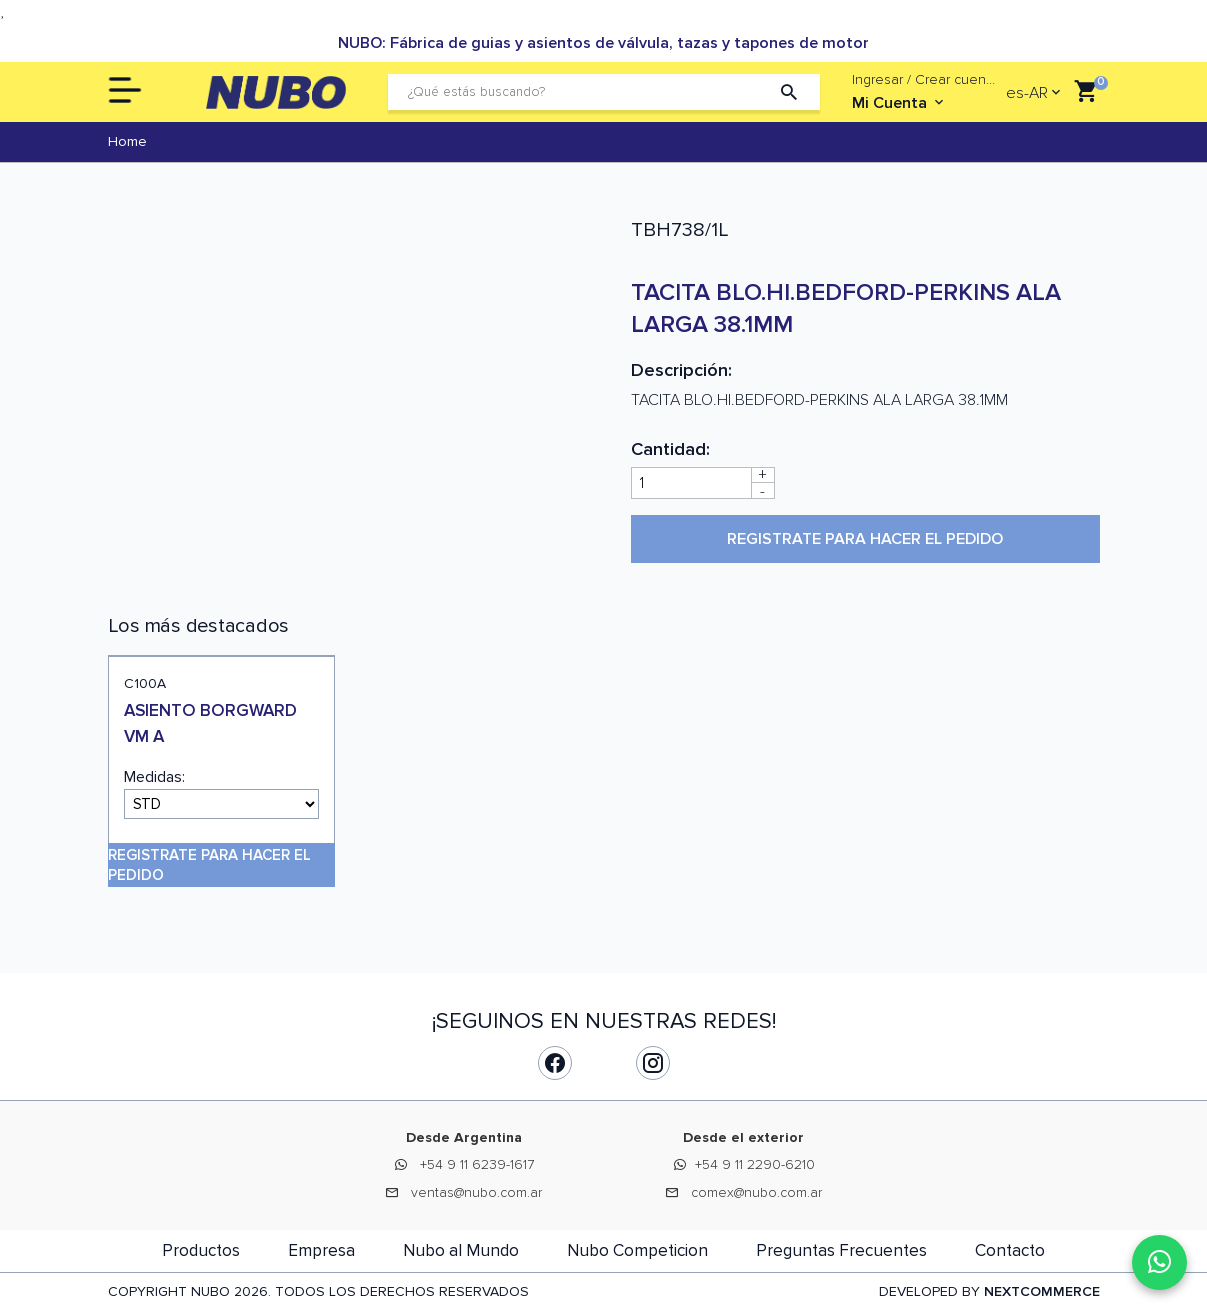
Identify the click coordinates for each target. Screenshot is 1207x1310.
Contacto (1010, 1250)
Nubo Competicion (637, 1250)
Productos (201, 1250)
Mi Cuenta (899, 103)
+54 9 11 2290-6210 (755, 1164)
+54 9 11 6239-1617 (477, 1164)
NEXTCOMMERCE (1042, 1291)
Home (127, 141)
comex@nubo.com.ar (756, 1192)
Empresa (321, 1250)
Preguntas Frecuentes (841, 1250)
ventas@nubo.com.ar (476, 1192)
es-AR (1027, 93)
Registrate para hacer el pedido (865, 539)
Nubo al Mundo (461, 1250)
